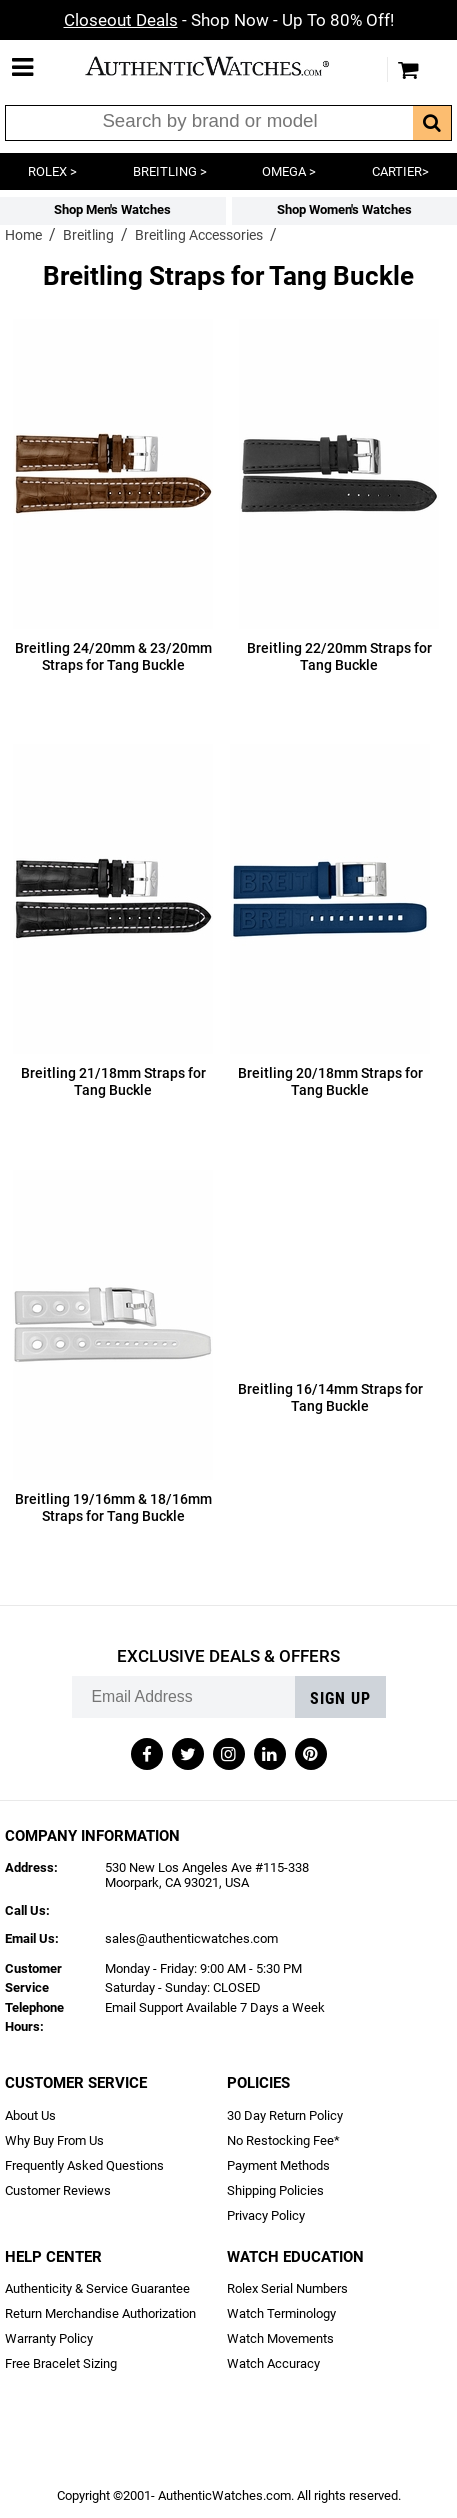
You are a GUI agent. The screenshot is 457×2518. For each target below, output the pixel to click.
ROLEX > (52, 171)
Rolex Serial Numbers (287, 2288)
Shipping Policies (275, 2190)
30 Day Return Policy (285, 2115)
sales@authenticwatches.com (191, 1938)
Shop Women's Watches (344, 209)
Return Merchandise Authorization (100, 2313)
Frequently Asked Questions (84, 2165)
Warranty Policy (49, 2338)
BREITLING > (170, 171)
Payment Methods (278, 2165)
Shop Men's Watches (112, 209)
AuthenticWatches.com (224, 66)
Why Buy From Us (54, 2140)
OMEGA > (289, 171)
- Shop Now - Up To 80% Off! (229, 20)
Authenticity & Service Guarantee (97, 2288)
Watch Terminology (281, 2313)
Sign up (340, 1698)
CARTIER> (400, 171)
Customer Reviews (58, 2190)
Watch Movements (280, 2338)
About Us (30, 2115)
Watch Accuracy (273, 2363)
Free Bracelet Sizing (61, 2363)
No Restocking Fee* (283, 2140)
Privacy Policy (266, 2215)
